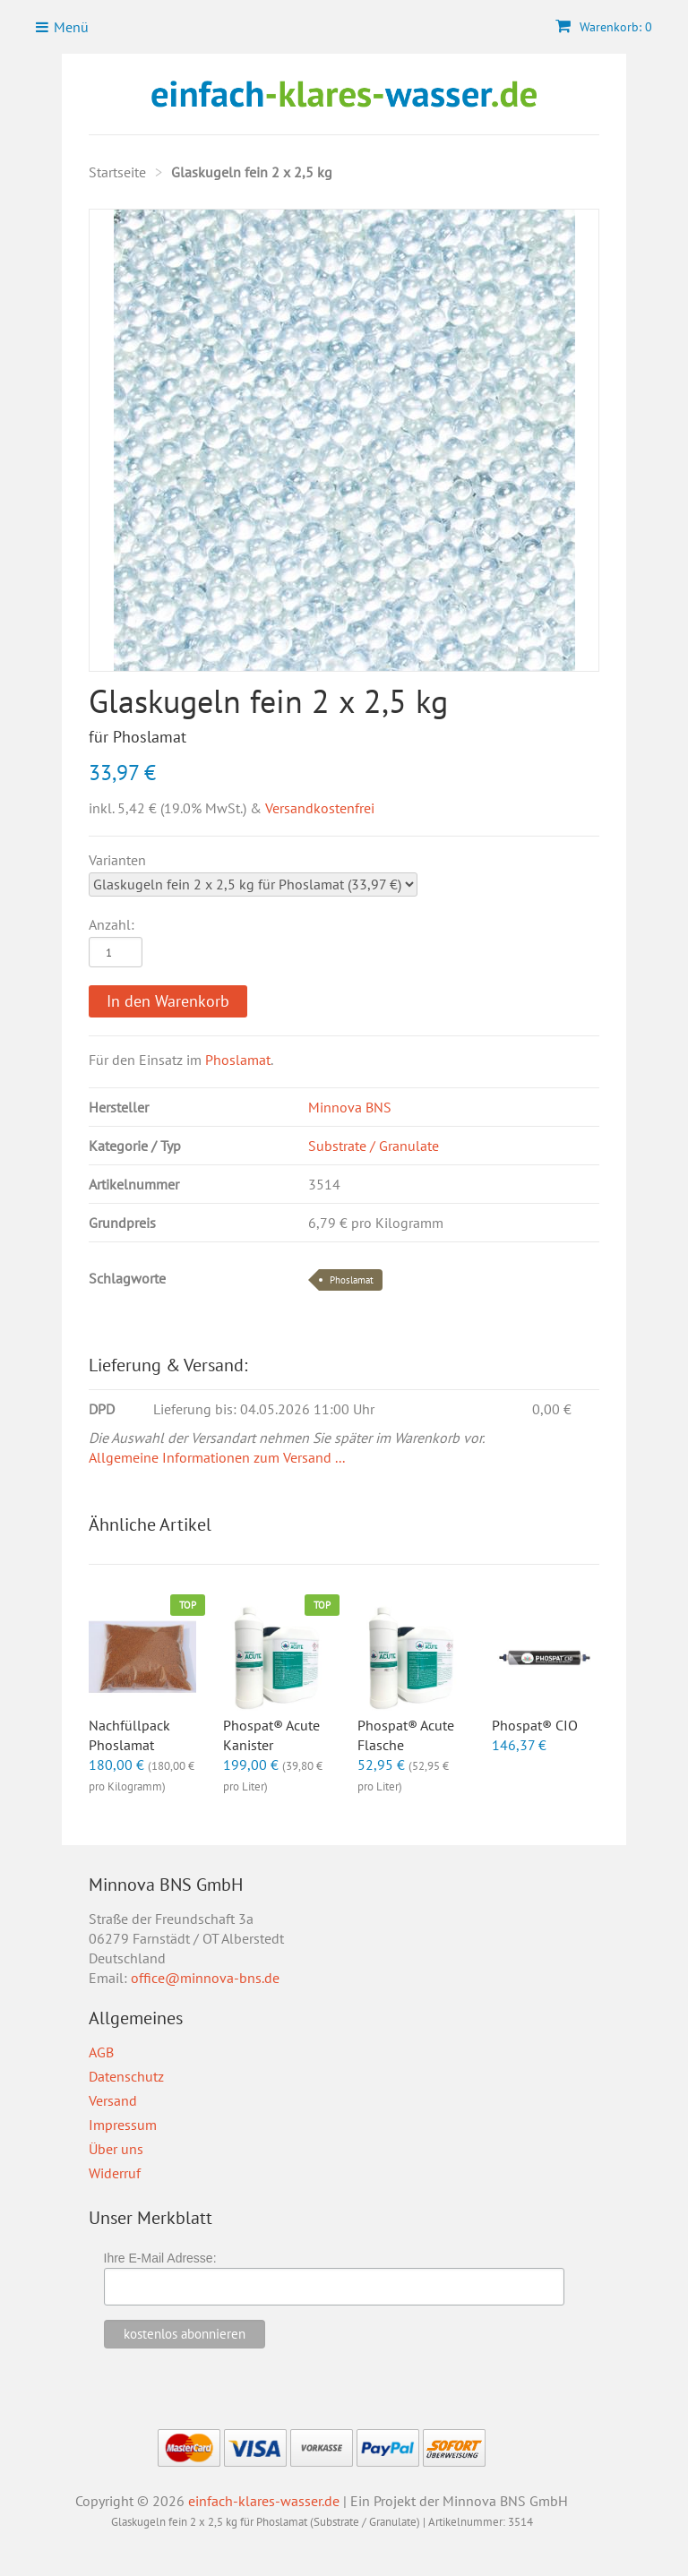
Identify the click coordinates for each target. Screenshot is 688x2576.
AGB (101, 2052)
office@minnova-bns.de (205, 1978)
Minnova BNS (349, 1107)
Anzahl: (111, 924)
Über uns (116, 2149)
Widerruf (115, 2173)
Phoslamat (238, 1060)
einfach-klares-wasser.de (264, 2501)
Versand (113, 2100)
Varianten (117, 860)
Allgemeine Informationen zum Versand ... (217, 1457)
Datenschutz (126, 2076)
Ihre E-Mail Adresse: (160, 2258)
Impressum (123, 2125)
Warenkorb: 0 (603, 27)
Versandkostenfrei (319, 808)
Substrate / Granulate (373, 1146)
